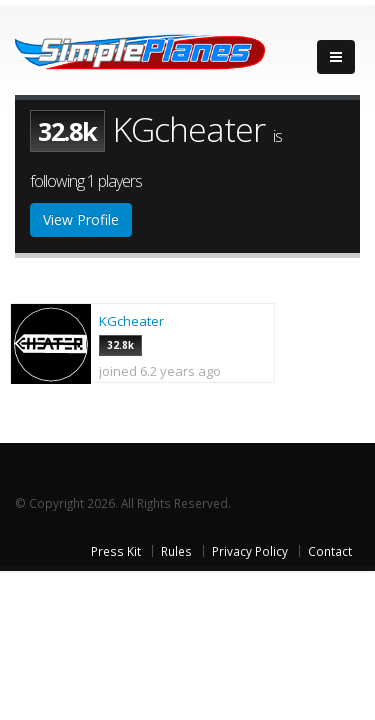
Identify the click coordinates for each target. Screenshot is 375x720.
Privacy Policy (250, 551)
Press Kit (116, 551)
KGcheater (131, 321)
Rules (176, 551)
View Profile (81, 219)
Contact (330, 551)
